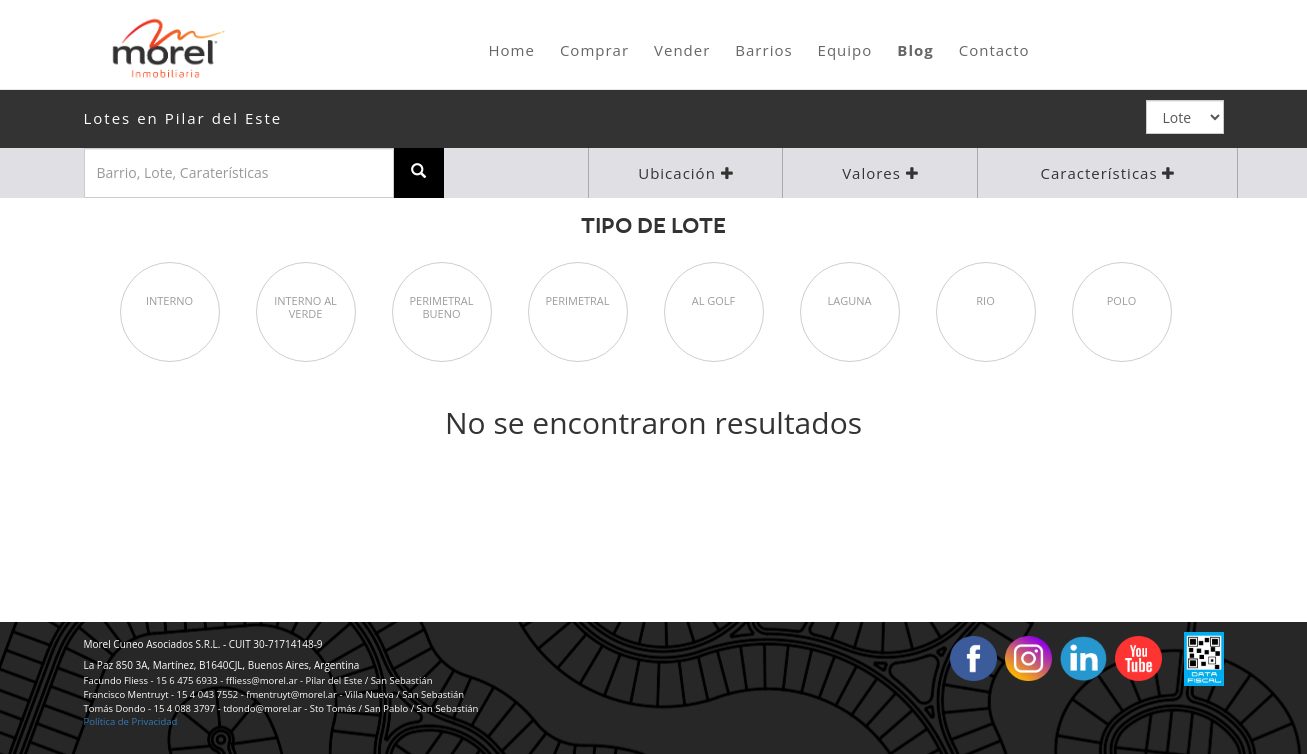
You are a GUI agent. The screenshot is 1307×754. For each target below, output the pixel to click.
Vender (682, 50)
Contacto (994, 50)
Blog (915, 50)
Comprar (594, 50)
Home (512, 50)
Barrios (763, 50)
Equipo (845, 50)
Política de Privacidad (131, 721)
